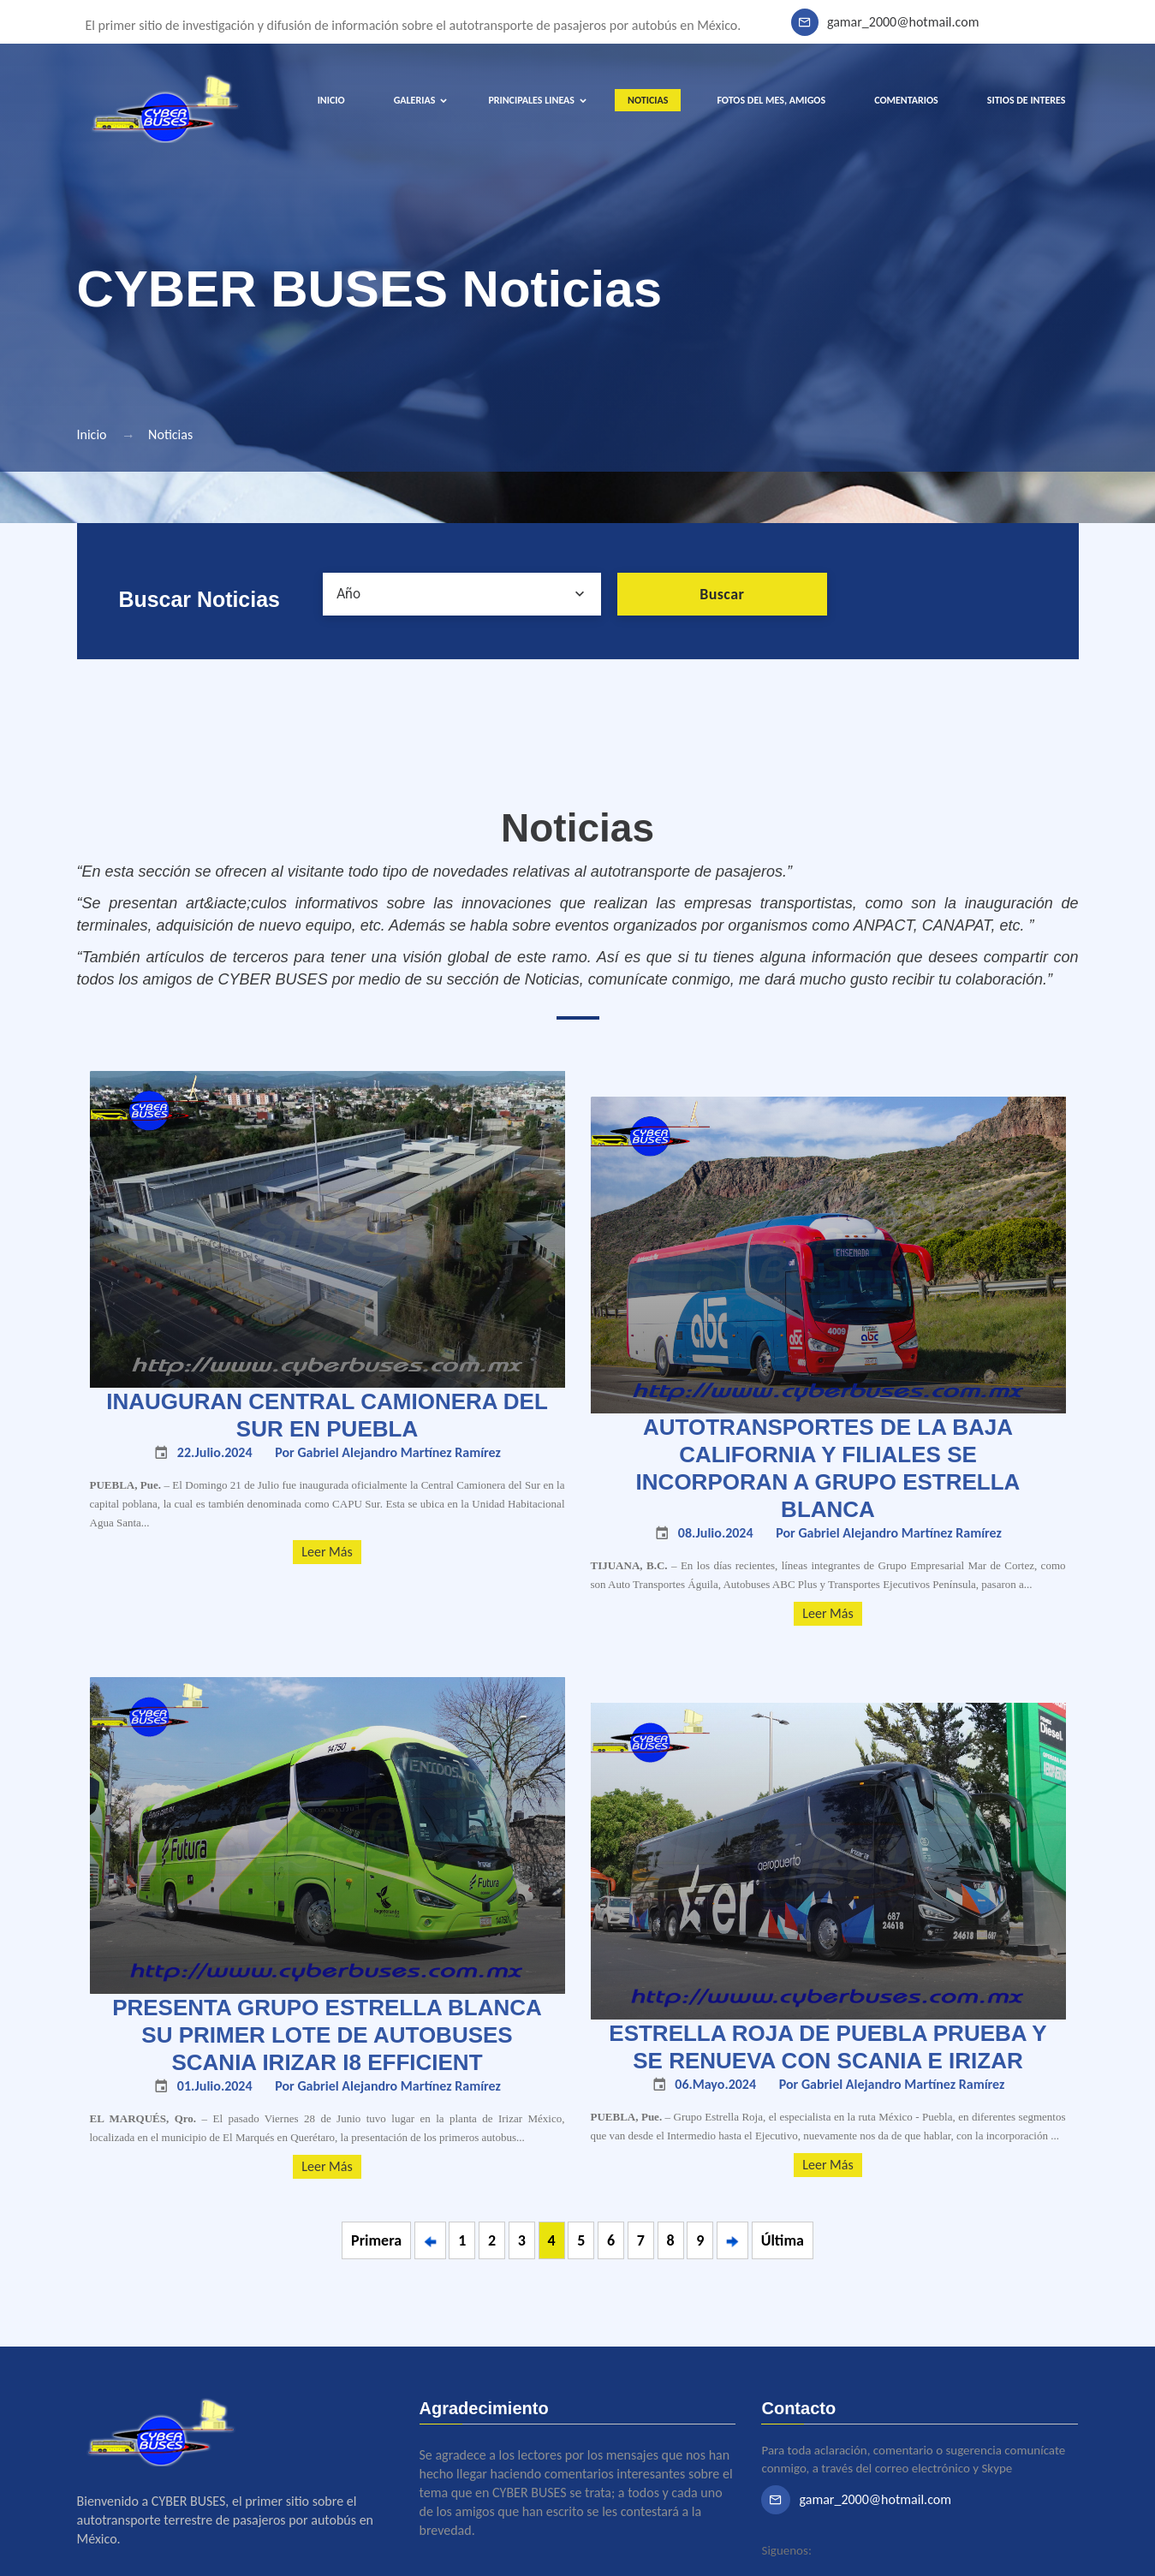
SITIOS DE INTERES (1026, 100)
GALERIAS (415, 100)
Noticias (170, 434)
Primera (376, 2240)
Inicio (92, 434)
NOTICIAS (648, 100)
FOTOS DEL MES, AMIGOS (771, 100)
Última (782, 2240)
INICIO (331, 100)
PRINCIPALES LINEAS (531, 100)
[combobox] (462, 594)
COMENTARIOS (906, 100)
